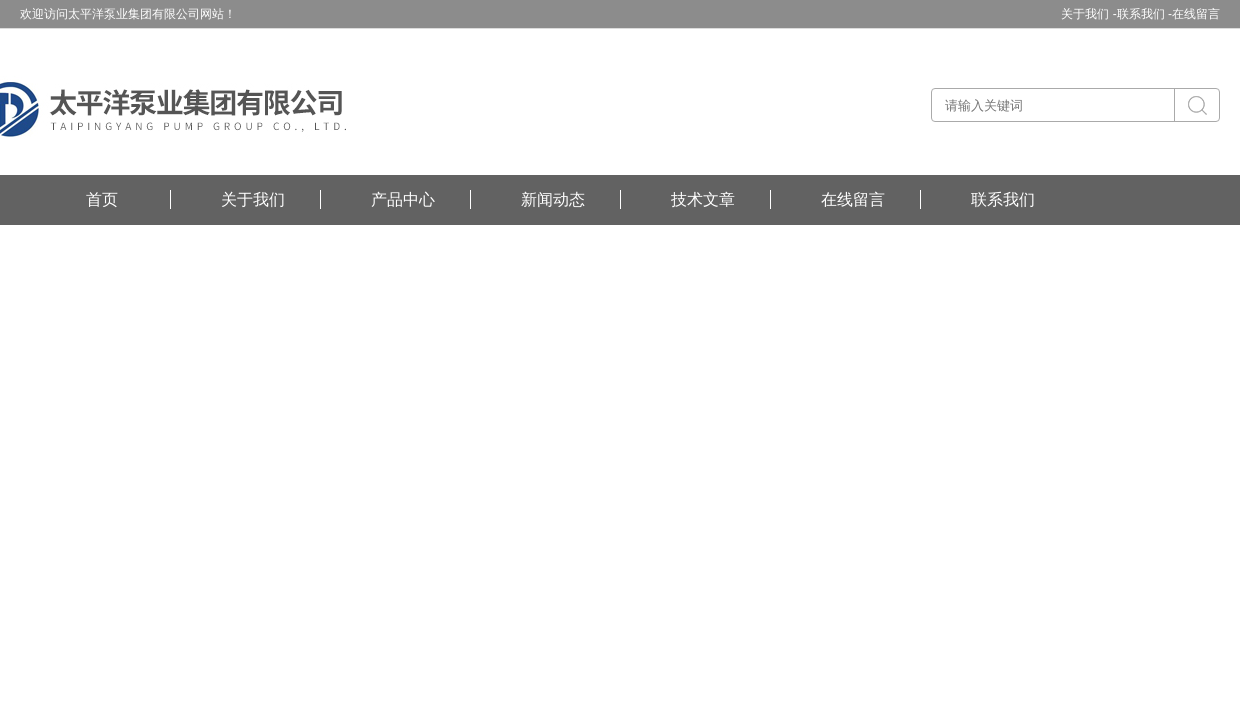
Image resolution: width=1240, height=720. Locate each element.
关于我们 (253, 199)
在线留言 (1196, 14)
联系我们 (1003, 199)
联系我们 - (1144, 14)
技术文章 (703, 199)
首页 (102, 199)
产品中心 (403, 199)
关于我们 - (1088, 14)
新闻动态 (553, 199)
